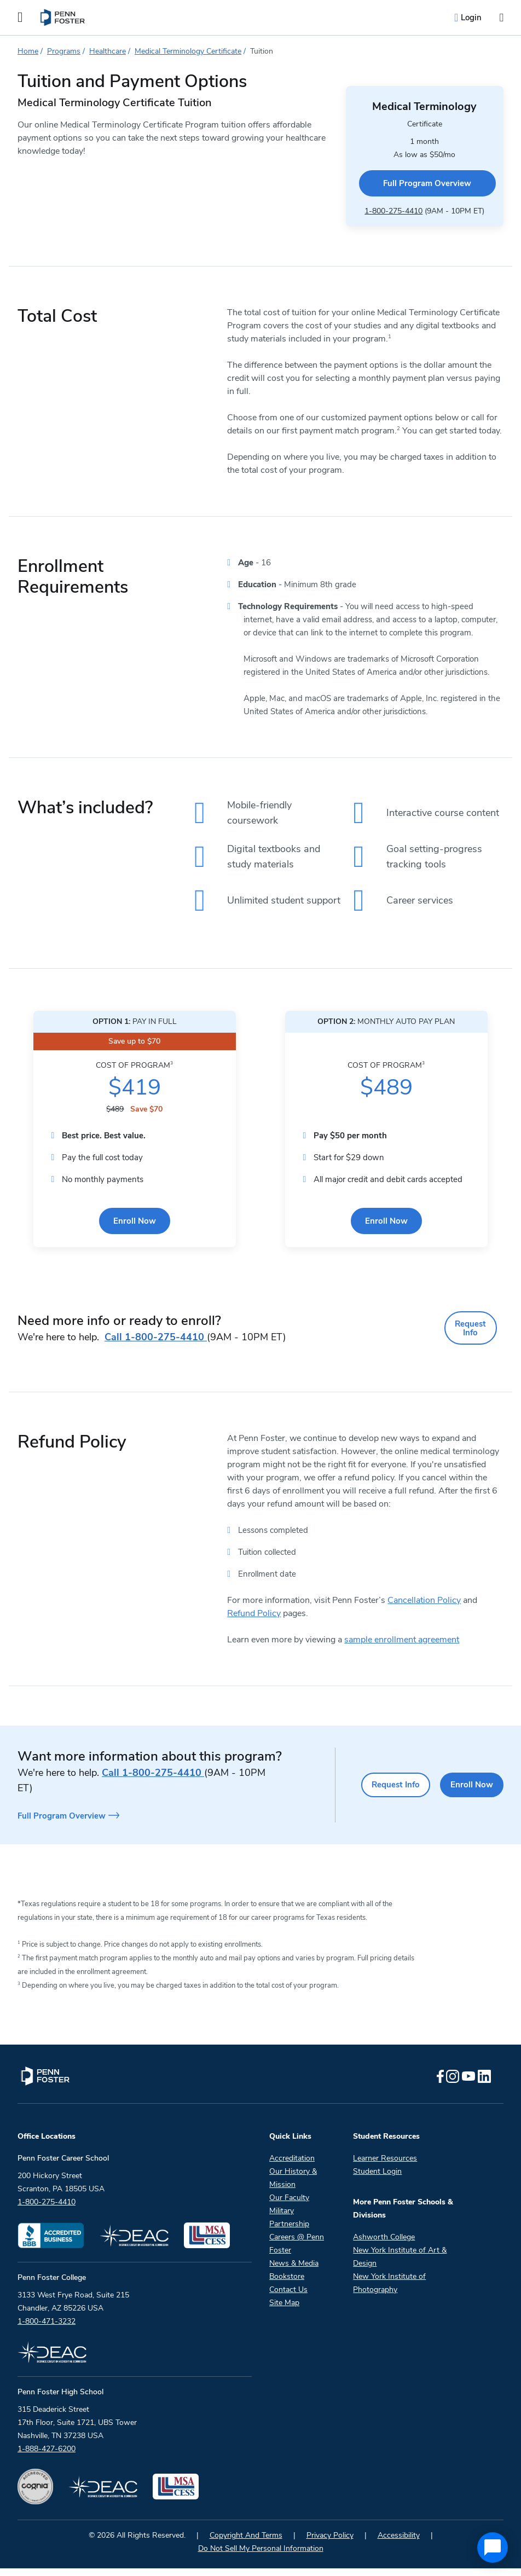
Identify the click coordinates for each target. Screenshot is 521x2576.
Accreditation (292, 2166)
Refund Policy (254, 1626)
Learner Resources (385, 2166)
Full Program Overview (402, 168)
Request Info (470, 1347)
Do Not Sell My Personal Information (260, 2556)
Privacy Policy (330, 2543)
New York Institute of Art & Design (400, 2264)
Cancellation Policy (424, 1613)
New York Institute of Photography (389, 2290)
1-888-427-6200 (47, 2456)
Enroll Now (134, 1246)
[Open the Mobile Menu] (20, 17)
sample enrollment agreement (401, 1652)
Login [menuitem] (471, 17)
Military (281, 2218)
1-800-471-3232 (47, 2329)
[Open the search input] (501, 18)
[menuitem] (63, 17)
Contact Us (288, 2297)
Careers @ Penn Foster (296, 2251)
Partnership (289, 2231)
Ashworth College (384, 2244)
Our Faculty (289, 2205)
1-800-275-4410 (372, 192)
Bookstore (286, 2284)
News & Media (294, 2271)
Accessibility (399, 2543)
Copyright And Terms (246, 2543)
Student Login (377, 2179)
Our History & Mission (293, 2185)
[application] (492, 2547)
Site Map (284, 2310)
